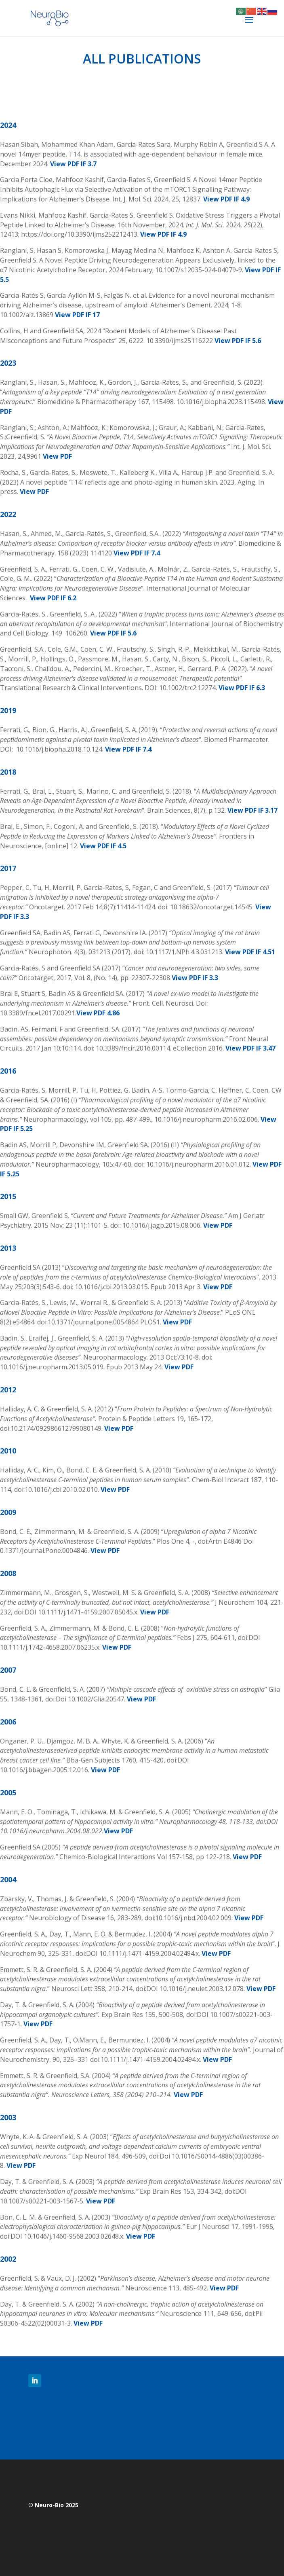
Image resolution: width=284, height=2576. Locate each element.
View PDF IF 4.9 (226, 199)
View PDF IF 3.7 (73, 163)
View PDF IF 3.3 (195, 977)
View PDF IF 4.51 (250, 951)
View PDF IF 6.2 (53, 597)
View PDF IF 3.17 (252, 810)
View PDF (57, 456)
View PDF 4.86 (98, 1012)
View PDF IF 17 (77, 314)
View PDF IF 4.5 (103, 845)
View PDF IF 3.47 (250, 1048)
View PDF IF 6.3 (242, 687)
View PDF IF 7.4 (137, 553)
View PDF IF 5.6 (238, 340)
